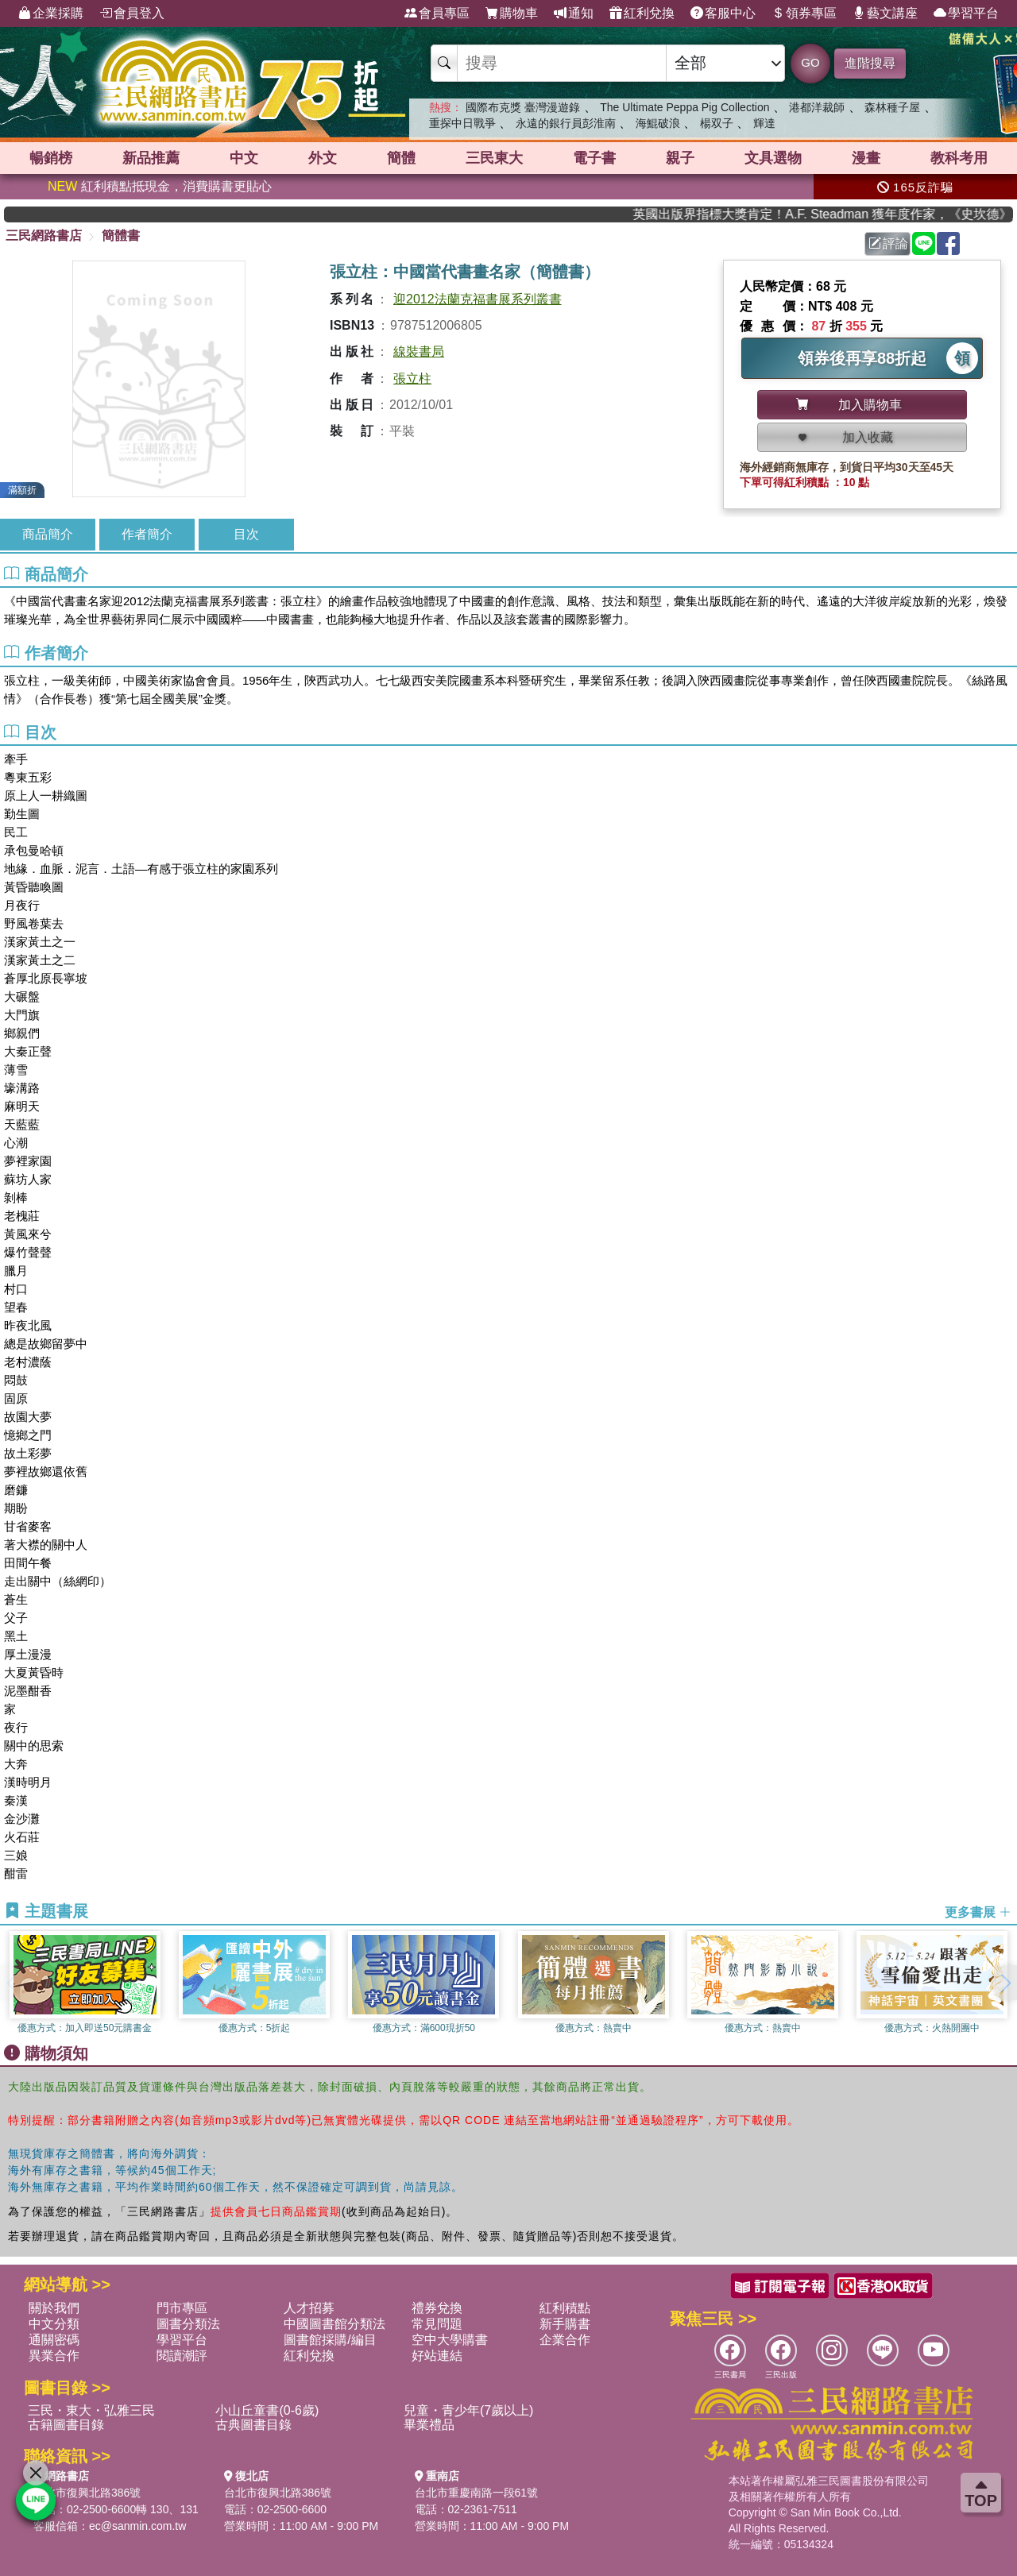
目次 (246, 534)
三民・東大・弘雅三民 (91, 2410)
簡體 (401, 158)
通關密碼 (54, 2339)
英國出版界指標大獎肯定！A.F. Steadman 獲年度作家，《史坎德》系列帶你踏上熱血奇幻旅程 (837, 214)
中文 (244, 158)
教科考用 (959, 158)
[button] (1005, 1982)
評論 (888, 243)
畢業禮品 (429, 2424)
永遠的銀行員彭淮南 (566, 123)
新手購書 (564, 2324)
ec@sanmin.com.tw (137, 2526)
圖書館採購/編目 (330, 2339)
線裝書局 (418, 351)
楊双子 (716, 123)
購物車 (511, 13)
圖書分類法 (188, 2324)
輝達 (764, 123)
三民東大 (494, 158)
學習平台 (966, 13)
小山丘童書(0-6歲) (267, 2410)
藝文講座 (885, 13)
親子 (680, 158)
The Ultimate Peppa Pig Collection (684, 107)
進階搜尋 (870, 63)
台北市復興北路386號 (87, 2492)
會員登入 (131, 13)
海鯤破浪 (658, 123)
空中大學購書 (450, 2339)
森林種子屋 (892, 107)
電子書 (594, 158)
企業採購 (50, 13)
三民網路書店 (44, 235)
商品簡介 (47, 534)
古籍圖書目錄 (66, 2424)
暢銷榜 (50, 158)
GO (810, 62)
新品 (151, 158)
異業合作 (54, 2355)
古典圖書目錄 (253, 2424)
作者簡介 (147, 534)
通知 (574, 13)
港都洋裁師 (817, 107)
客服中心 (723, 13)
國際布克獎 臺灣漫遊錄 (523, 107)
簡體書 (121, 235)
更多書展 (978, 1911)
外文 (322, 158)
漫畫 (866, 158)
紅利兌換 (642, 13)
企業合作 (564, 2339)
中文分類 (54, 2324)
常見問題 (437, 2324)
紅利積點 (564, 2308)
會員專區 (437, 13)
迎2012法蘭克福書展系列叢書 (477, 299)
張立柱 (412, 378)
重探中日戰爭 (462, 123)
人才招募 (309, 2308)
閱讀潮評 (182, 2355)
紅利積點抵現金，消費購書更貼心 (160, 186)
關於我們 (54, 2308)
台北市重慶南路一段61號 (477, 2492)
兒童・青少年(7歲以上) (469, 2410)
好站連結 (437, 2355)
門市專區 (182, 2308)
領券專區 (804, 13)
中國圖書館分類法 (334, 2324)
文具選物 (773, 158)
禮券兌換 (437, 2308)
